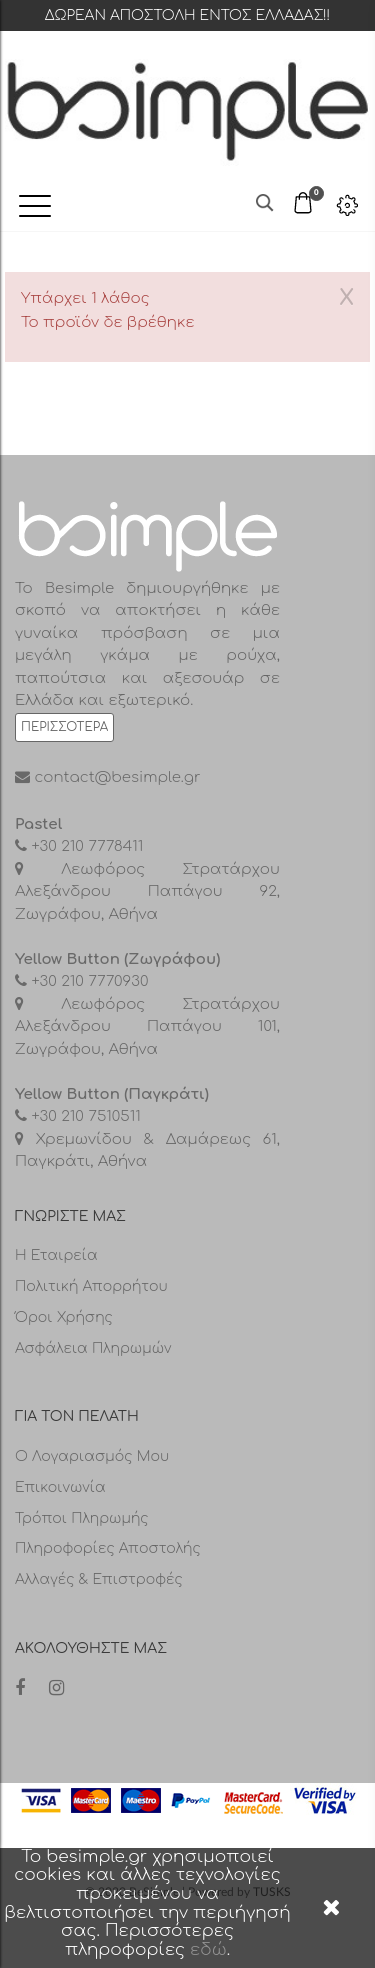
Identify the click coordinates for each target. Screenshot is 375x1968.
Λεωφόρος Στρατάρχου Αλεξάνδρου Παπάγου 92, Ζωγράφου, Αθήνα (147, 892)
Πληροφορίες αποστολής (108, 1548)
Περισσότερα (64, 727)
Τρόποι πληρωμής (82, 1518)
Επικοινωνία (60, 1487)
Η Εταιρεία (56, 1255)
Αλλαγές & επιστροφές (99, 1579)
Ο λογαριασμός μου (92, 1456)
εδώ (208, 1949)
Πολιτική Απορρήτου (91, 1286)
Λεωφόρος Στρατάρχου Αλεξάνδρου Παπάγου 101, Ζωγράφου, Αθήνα (147, 1027)
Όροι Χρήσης (64, 1317)
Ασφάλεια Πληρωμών (93, 1348)
